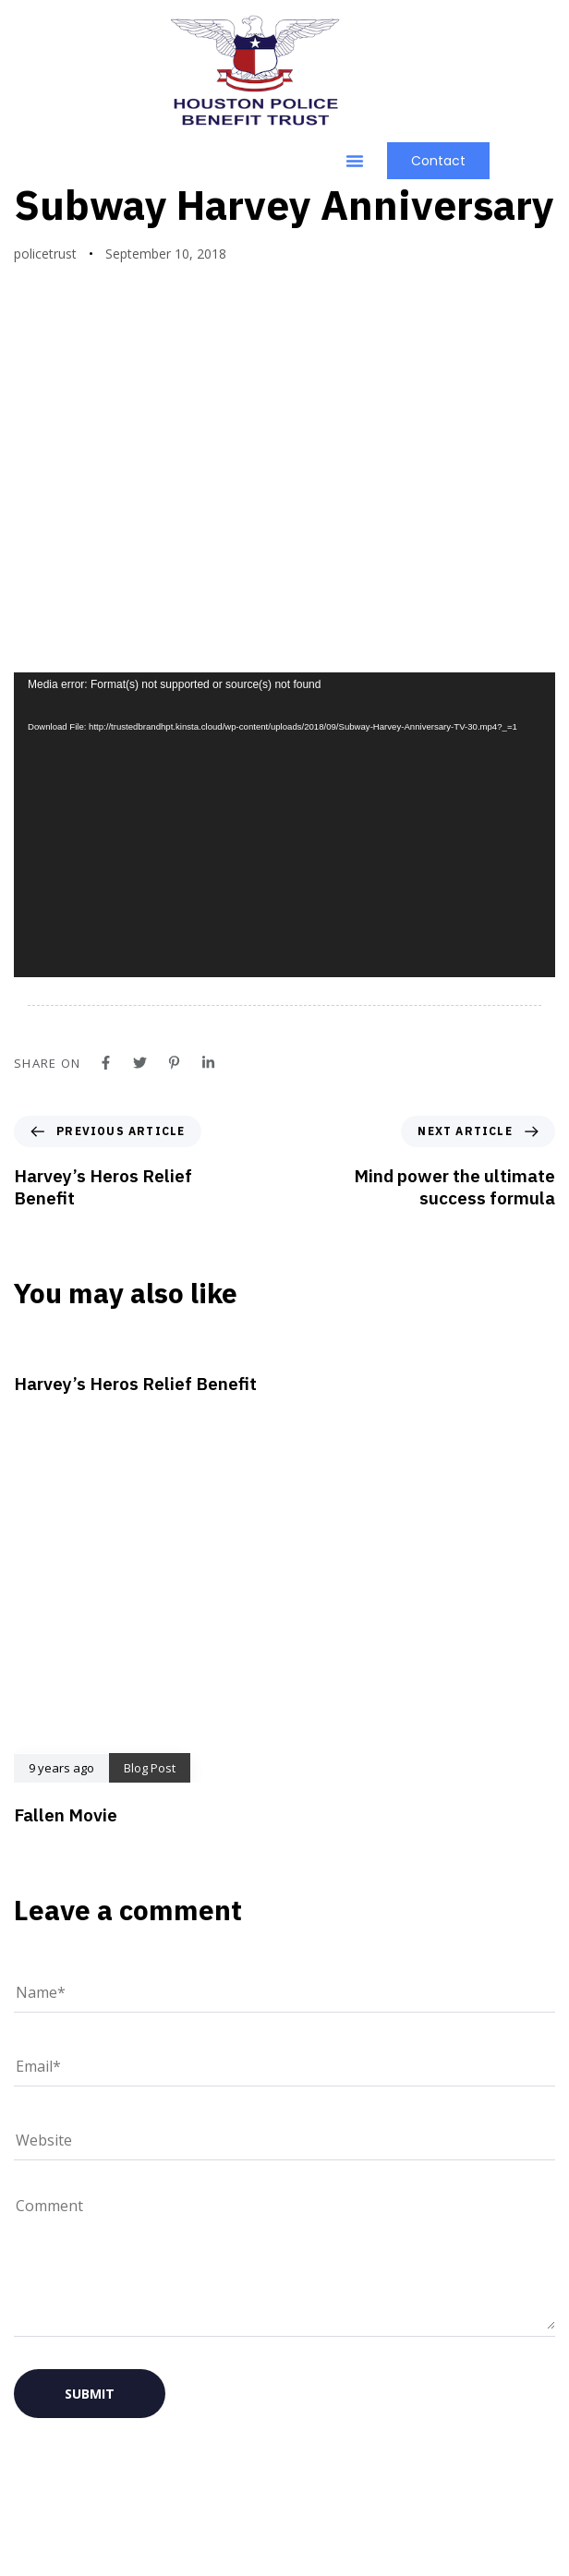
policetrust (45, 352)
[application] (284, 923)
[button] (355, 161)
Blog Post (59, 258)
